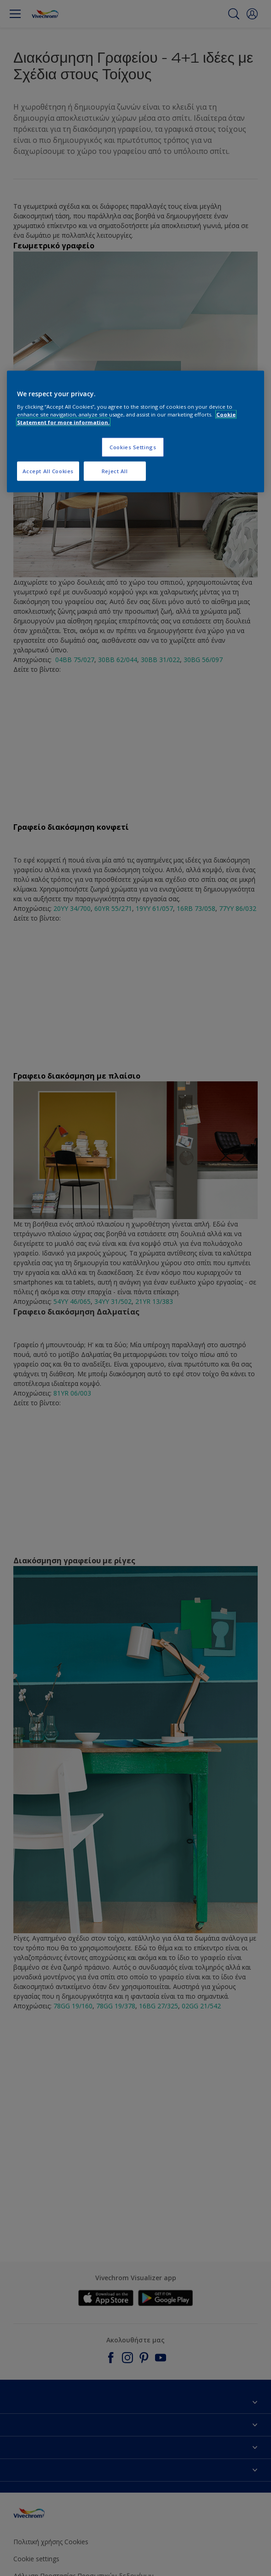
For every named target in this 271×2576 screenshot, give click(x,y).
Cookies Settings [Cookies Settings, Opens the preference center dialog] (133, 447)
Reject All (115, 471)
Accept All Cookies (48, 471)
